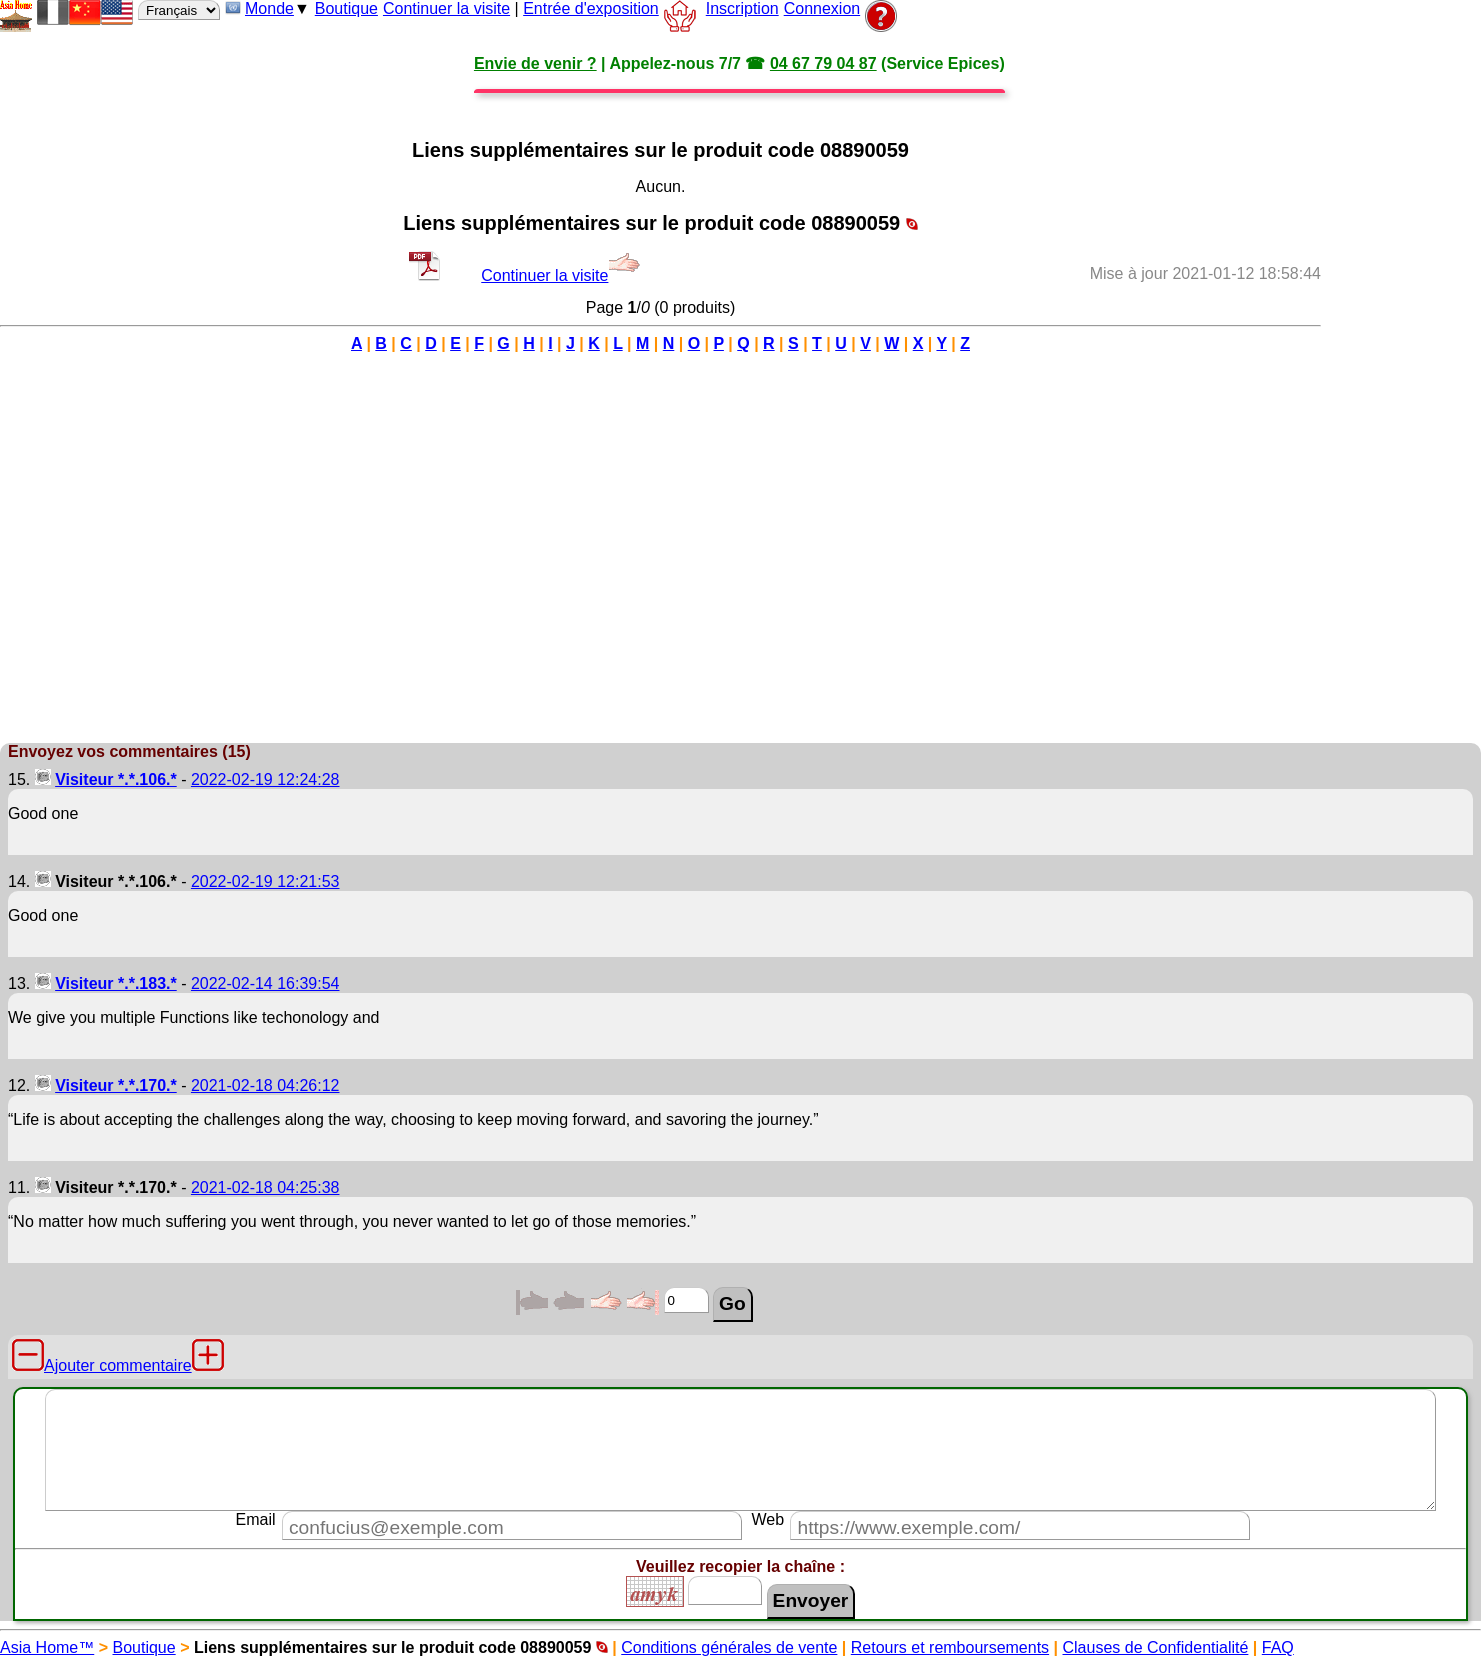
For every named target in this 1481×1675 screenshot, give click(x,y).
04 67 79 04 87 (823, 63)
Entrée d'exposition (591, 8)
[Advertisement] (1401, 439)
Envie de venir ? (535, 63)
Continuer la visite (446, 8)
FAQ (1278, 1647)
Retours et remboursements (950, 1647)
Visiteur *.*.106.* (116, 779)
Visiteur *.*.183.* (116, 983)
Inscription (742, 8)
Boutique (346, 8)
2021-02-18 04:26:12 (265, 1085)
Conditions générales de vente (729, 1647)
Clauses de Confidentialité (1156, 1647)
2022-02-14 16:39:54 (265, 983)
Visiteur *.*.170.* (116, 1085)
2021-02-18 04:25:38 (265, 1187)
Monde (269, 8)
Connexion (822, 8)
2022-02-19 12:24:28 (265, 779)
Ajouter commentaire (118, 1365)
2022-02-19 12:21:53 (265, 881)
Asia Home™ (47, 1647)
